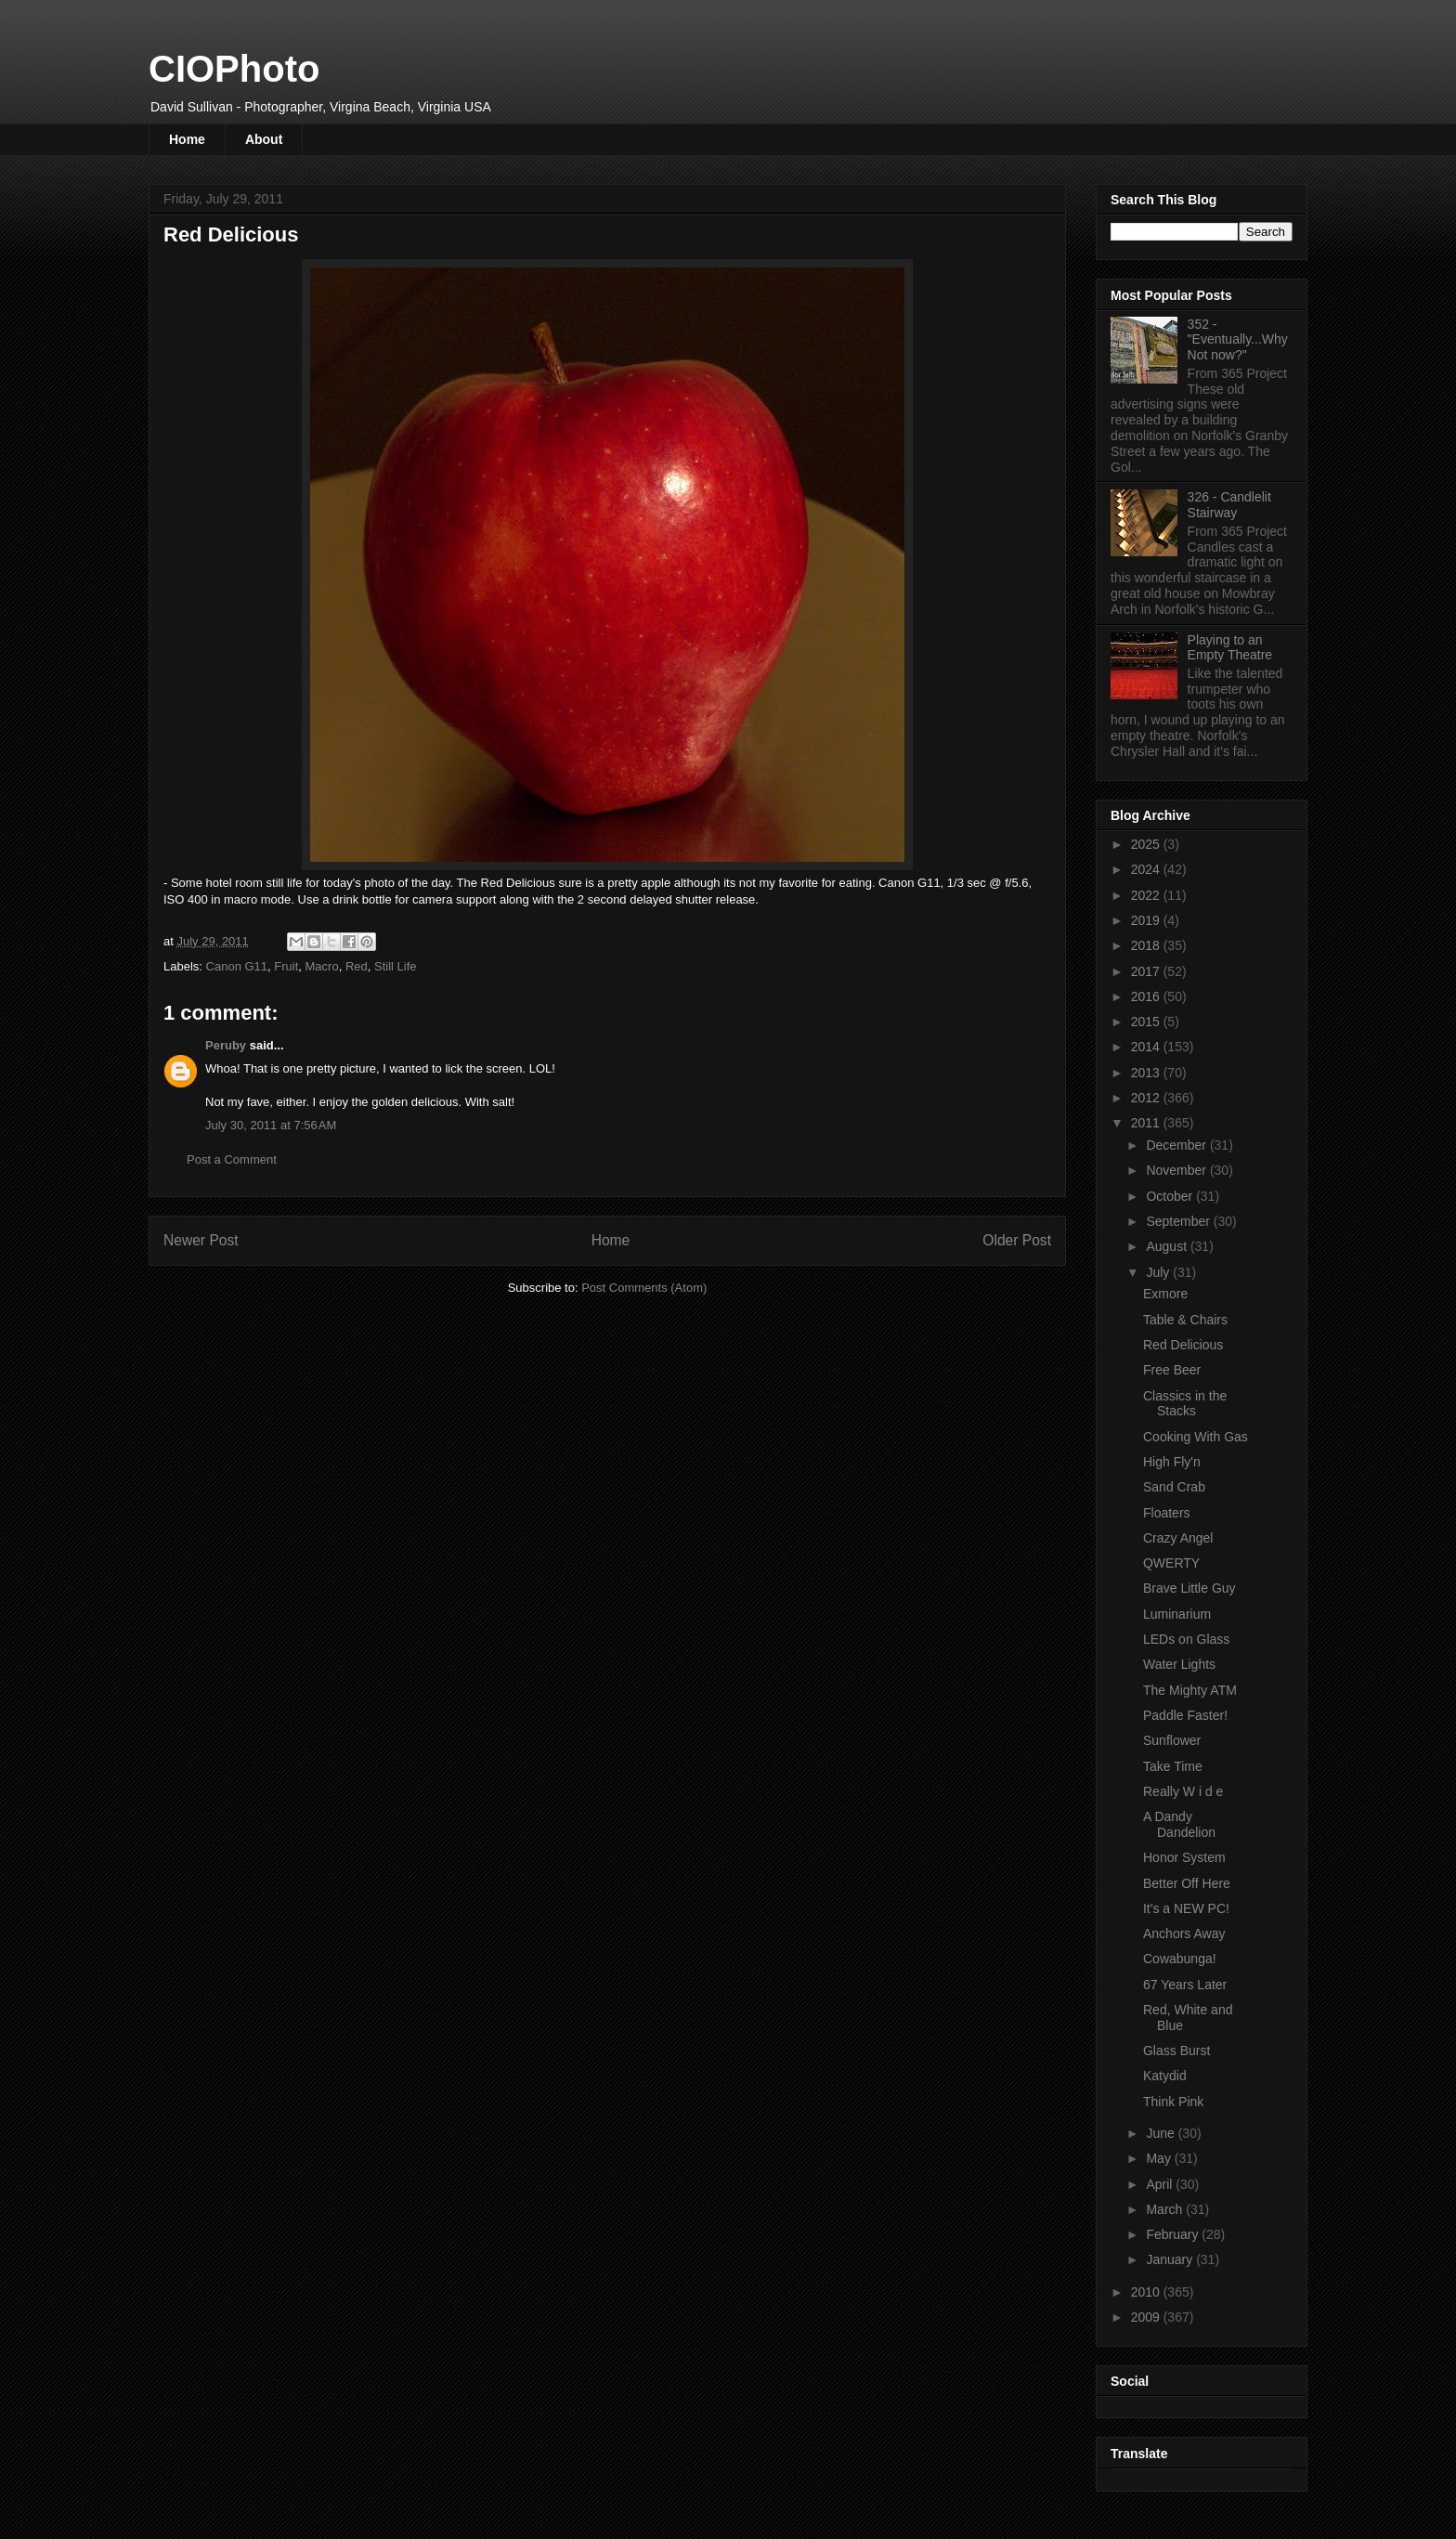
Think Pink (1173, 2101)
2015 (1147, 1021)
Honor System (1184, 1857)
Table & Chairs (1185, 1319)
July (1159, 1272)
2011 (1147, 1122)
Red (356, 966)
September (1179, 1221)
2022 (1147, 895)
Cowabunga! (1179, 1958)
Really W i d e (1183, 1791)
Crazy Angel (1178, 1537)
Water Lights (1179, 1664)
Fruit (286, 966)
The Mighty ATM (1190, 1690)
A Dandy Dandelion (1179, 1824)
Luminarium (1177, 1614)
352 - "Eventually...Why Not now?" (1238, 340)
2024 (1147, 869)
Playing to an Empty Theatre (1230, 647)
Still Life (395, 966)
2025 (1147, 844)
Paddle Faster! (1185, 1715)
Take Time (1172, 1766)
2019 (1147, 920)
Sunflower (1172, 1740)
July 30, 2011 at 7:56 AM (270, 1125)
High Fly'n (1172, 1461)
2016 (1147, 996)
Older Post (1016, 1240)
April (1161, 2184)
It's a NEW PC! (1186, 1908)
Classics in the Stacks (1185, 1403)
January (1171, 2259)
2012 (1147, 1097)
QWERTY (1171, 1563)
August (1168, 1246)
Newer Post (201, 1240)
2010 (1147, 2292)
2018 (1147, 945)
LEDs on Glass (1186, 1639)
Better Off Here (1186, 1883)
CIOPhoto (234, 68)
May (1160, 2158)
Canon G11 (237, 966)
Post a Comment (232, 1159)
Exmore (1165, 1293)
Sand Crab (1174, 1486)
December (1177, 1145)
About (263, 139)
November (1177, 1170)
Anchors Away (1184, 1933)
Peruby (225, 1045)
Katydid (1165, 2075)
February (1174, 2234)
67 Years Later (1185, 1984)
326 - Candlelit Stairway (1229, 504)
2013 (1147, 1072)
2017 (1147, 971)
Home (187, 139)
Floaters (1166, 1512)
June (1161, 2133)
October (1171, 1196)
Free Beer (1172, 1369)
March (1166, 2209)
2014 (1147, 1046)
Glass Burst (1176, 2050)
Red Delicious (1183, 1344)
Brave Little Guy (1189, 1588)
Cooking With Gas (1195, 1436)
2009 (1147, 2317)
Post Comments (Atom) (644, 1288)
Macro (322, 966)
